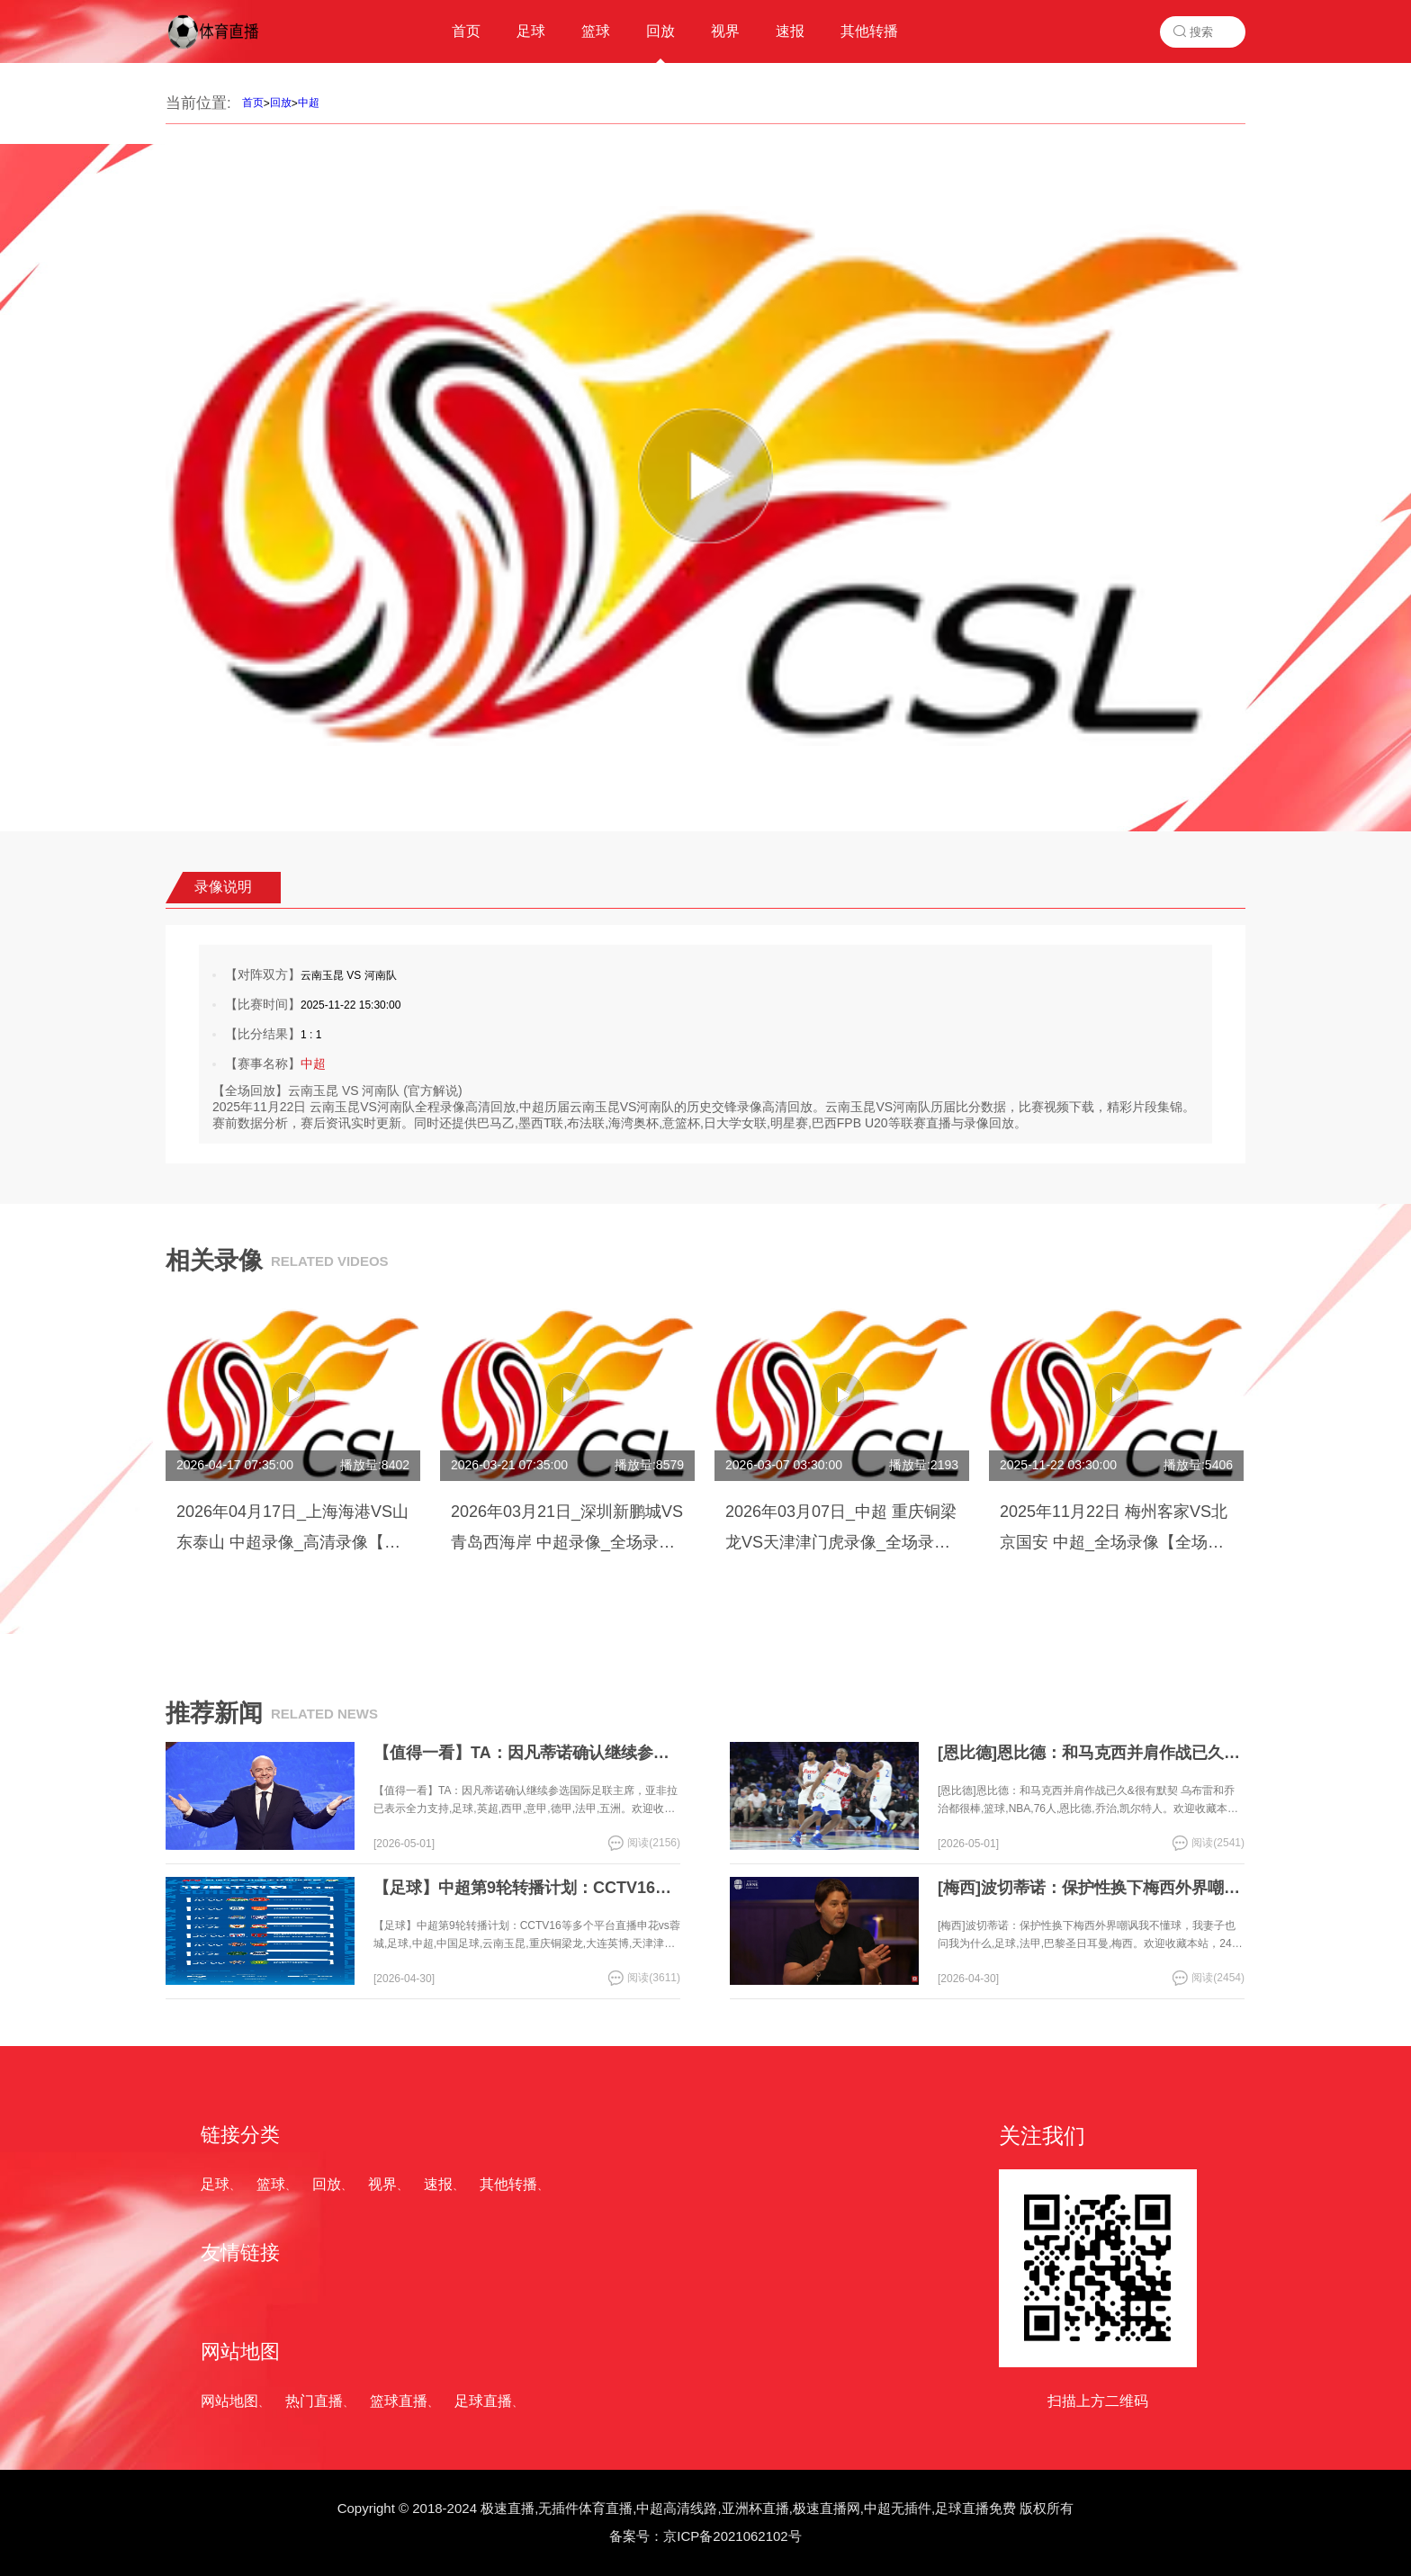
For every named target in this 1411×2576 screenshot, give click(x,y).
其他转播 (508, 2184)
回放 (281, 102)
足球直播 (483, 2401)
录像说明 (223, 886)
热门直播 (314, 2401)
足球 (215, 2184)
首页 (253, 102)
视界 (382, 2184)
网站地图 (229, 2401)
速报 (438, 2184)
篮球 (270, 2184)
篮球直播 (398, 2401)
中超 (308, 102)
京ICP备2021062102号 (732, 2536)
